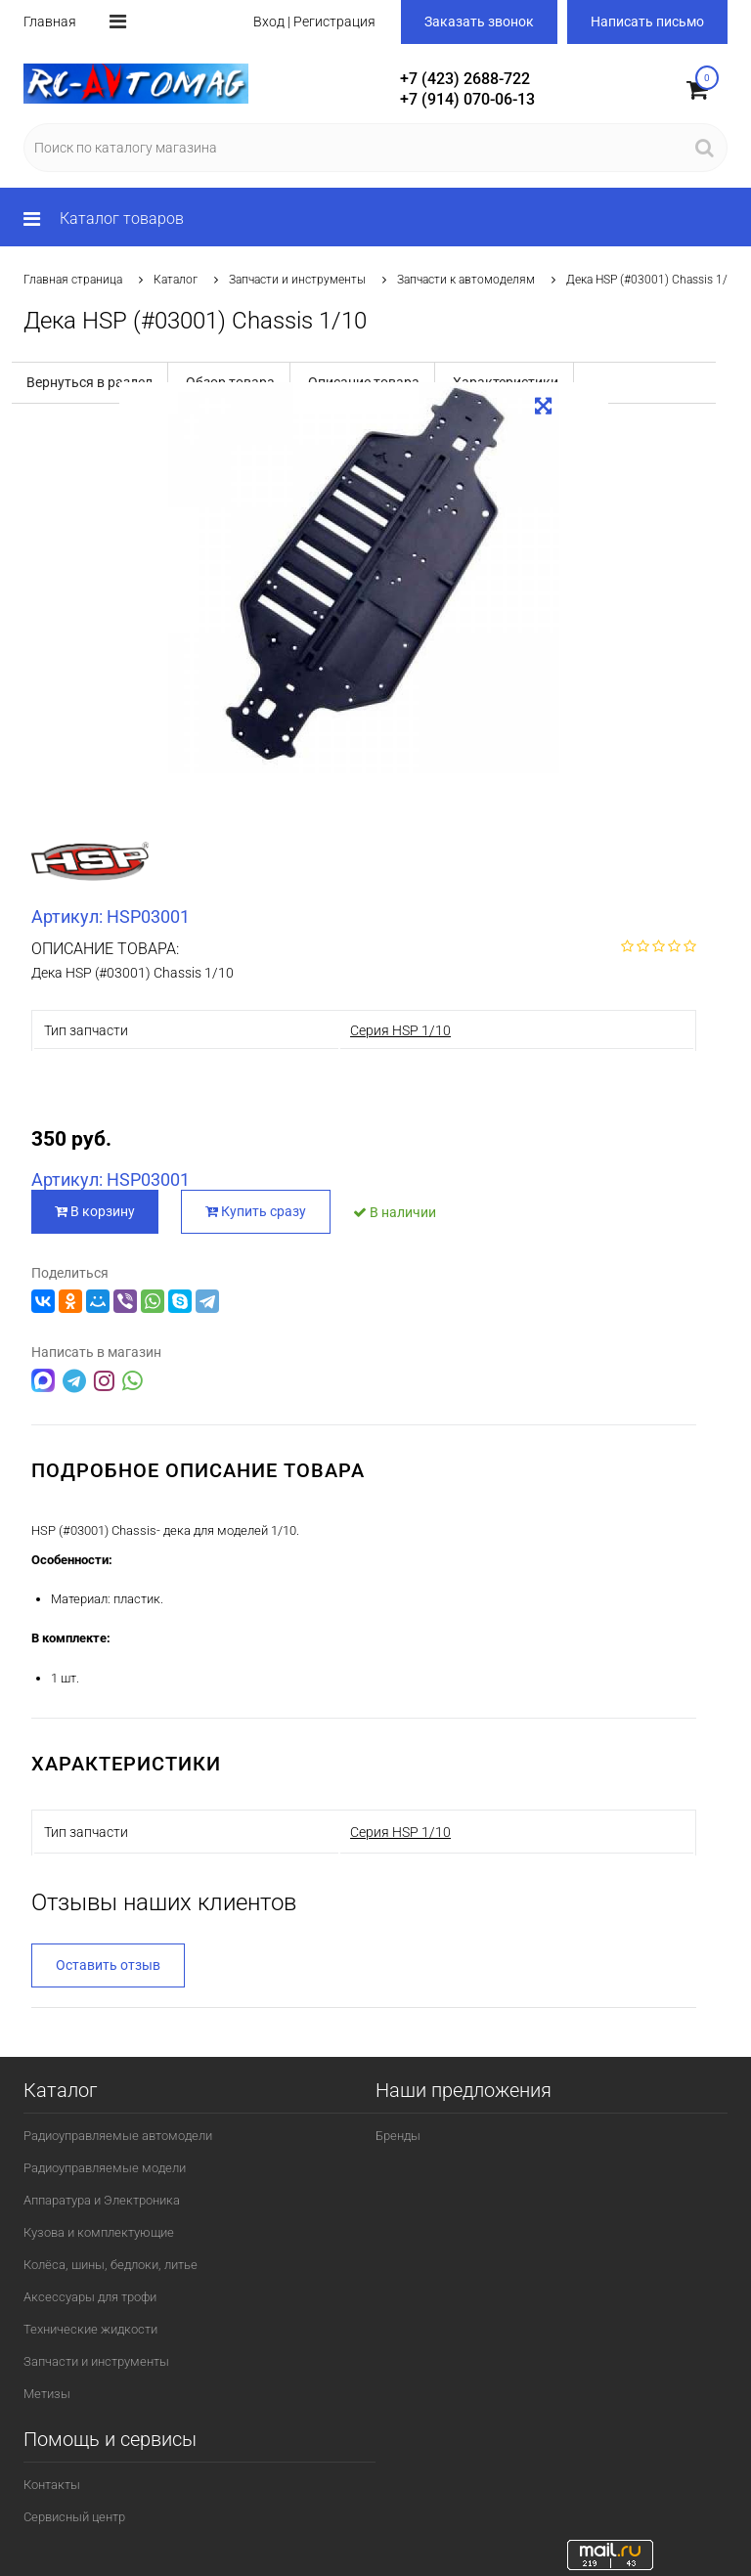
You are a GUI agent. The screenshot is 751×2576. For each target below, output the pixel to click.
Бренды (398, 2135)
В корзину (95, 1211)
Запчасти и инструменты (297, 279)
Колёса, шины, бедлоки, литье (110, 2264)
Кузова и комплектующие (98, 2232)
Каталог (176, 279)
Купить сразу (255, 1211)
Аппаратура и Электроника (101, 2200)
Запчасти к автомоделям (466, 279)
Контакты (51, 2484)
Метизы (46, 2393)
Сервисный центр (74, 2517)
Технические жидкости (90, 2329)
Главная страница (72, 279)
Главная (49, 21)
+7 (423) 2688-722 (465, 78)
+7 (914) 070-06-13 (467, 99)
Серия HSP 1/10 (400, 1030)
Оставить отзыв (108, 1965)
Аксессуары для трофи (89, 2297)
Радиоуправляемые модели (104, 2168)
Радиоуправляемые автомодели (117, 2135)
